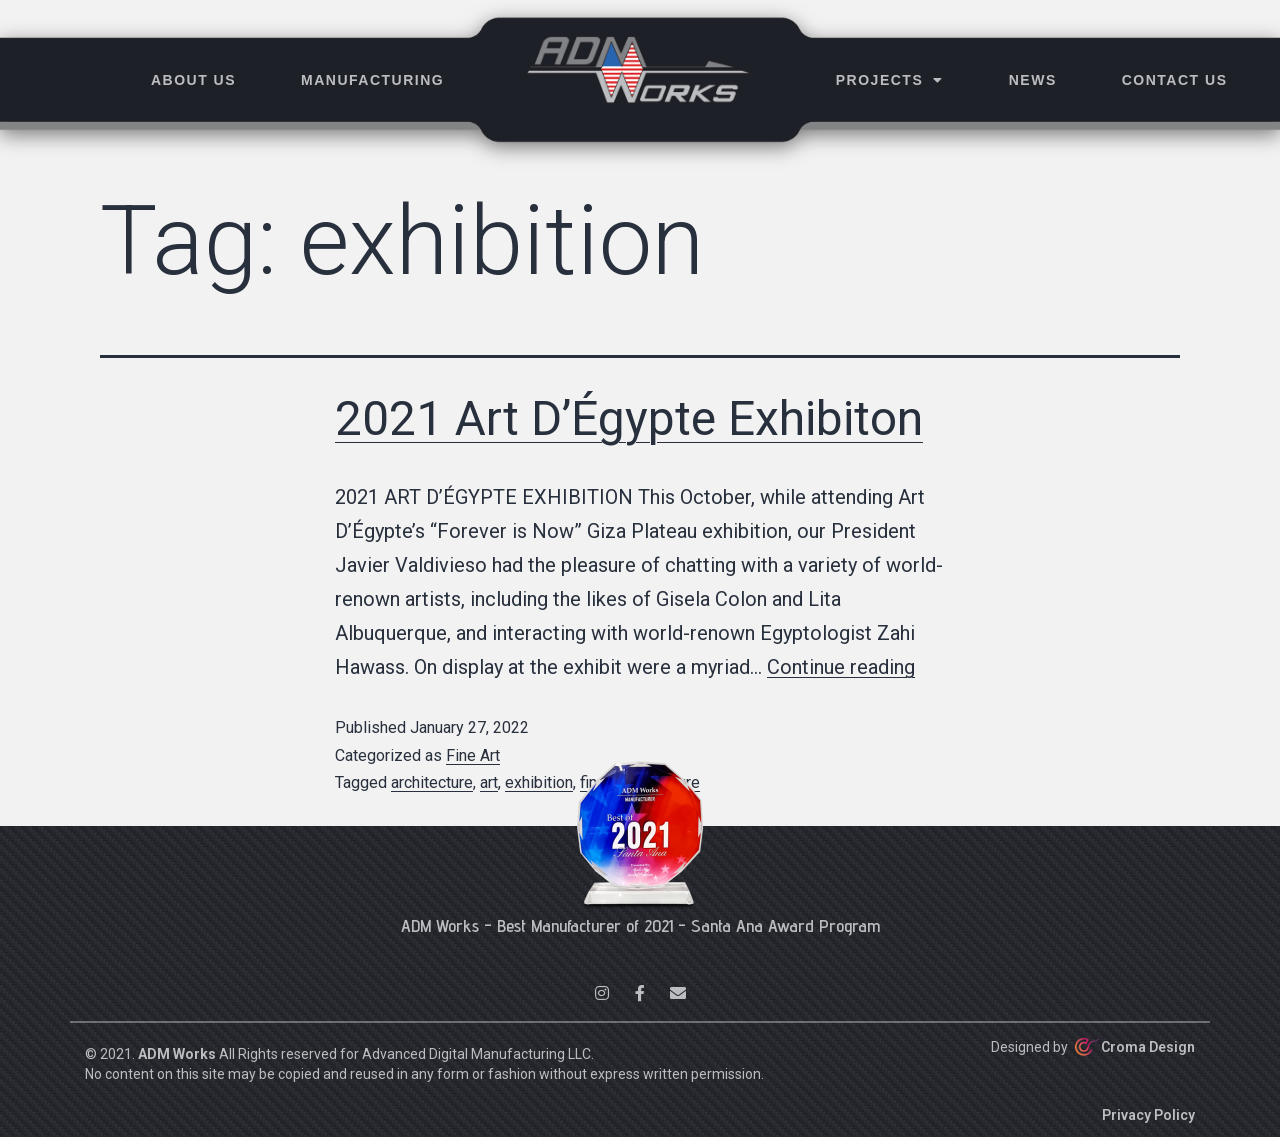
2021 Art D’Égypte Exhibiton (629, 418)
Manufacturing (372, 80)
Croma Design (1148, 1047)
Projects (890, 80)
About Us (193, 80)
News (1033, 80)
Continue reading (841, 667)
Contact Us (1175, 80)
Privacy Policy (1148, 1115)
